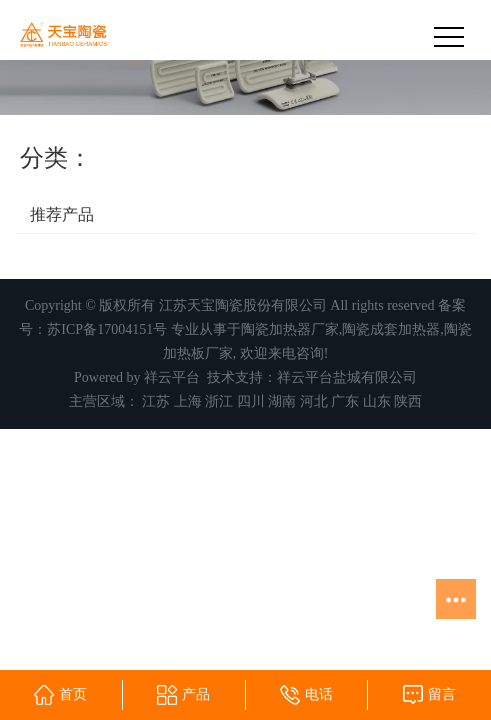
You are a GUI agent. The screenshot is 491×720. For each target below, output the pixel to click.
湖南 (282, 401)
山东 (377, 401)
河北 (314, 401)
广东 (345, 401)
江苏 (156, 401)
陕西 (408, 401)
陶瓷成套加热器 (391, 329)
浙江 (219, 401)
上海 (188, 401)
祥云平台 (172, 377)
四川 (251, 401)
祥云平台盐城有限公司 (347, 377)
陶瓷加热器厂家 (290, 329)
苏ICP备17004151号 (107, 329)
